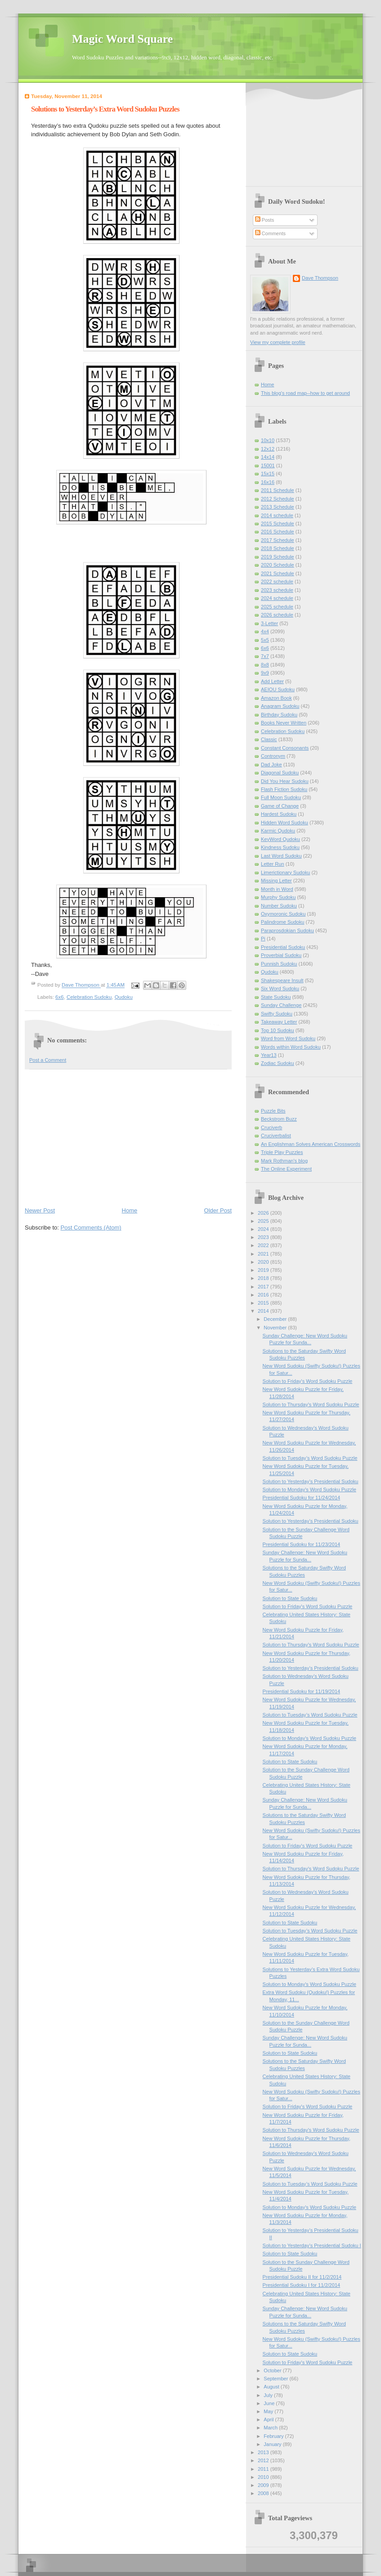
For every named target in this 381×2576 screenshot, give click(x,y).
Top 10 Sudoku (277, 1030)
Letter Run (272, 864)
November (276, 1327)
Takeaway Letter (279, 1021)
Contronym (273, 756)
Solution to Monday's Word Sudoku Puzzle (309, 1489)
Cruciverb (271, 1127)
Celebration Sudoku (89, 997)
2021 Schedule (277, 573)
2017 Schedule (277, 540)
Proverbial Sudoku (281, 955)
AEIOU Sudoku (278, 689)
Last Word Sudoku (281, 856)
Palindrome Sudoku (282, 922)
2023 (264, 1237)
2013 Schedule (277, 507)
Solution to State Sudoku (290, 1598)
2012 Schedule (277, 498)
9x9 (265, 672)
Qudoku (124, 997)
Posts (264, 220)
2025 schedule (277, 606)
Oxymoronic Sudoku (283, 914)
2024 (264, 1229)
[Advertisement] (128, 1137)
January (273, 2444)
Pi (263, 938)
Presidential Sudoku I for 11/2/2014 (302, 2285)
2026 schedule (277, 614)
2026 (264, 1213)
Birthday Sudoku (279, 714)
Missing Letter (276, 880)
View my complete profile (277, 342)
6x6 (59, 997)
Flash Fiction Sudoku (284, 789)
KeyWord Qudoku (280, 839)
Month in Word (277, 889)
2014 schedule (277, 515)
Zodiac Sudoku (277, 1063)
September (276, 2378)
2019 (264, 1270)
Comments (270, 233)
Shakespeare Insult (282, 980)
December (276, 1319)
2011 (264, 2469)
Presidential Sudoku (283, 947)
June (270, 2403)
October (273, 2370)
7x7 (265, 656)
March (271, 2427)
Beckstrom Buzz (279, 1119)
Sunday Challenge (281, 1005)
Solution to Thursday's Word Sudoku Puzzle (311, 1404)
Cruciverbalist (276, 1135)
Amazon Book (276, 698)
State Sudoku (276, 997)
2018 (264, 1278)
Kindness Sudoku (280, 847)
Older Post (218, 1210)
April (269, 2419)
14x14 (267, 457)
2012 (264, 2460)
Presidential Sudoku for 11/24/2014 (302, 1497)
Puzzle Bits (273, 1111)
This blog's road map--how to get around (305, 393)
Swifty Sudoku (276, 1013)
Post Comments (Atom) (91, 1227)
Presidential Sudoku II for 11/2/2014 (302, 2277)
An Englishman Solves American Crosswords (310, 1144)
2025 (264, 1221)
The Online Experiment (286, 1169)
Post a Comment (47, 1060)
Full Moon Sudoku (281, 797)
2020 (264, 1262)
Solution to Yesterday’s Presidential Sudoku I (312, 2245)
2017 (264, 1286)
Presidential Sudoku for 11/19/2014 (302, 1691)
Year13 (269, 1055)
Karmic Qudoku (278, 830)
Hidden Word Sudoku (284, 822)
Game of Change (280, 806)
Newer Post (40, 1210)
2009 (264, 2485)
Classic (269, 739)
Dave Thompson (81, 985)
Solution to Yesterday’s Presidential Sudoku (311, 1481)
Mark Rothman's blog (284, 1160)
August (272, 2386)
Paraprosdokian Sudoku (287, 930)
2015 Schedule (277, 523)
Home (130, 1210)
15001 (268, 465)
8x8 (265, 664)
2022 (264, 1245)
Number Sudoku (279, 905)
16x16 (267, 482)
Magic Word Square (122, 38)
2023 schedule (277, 590)
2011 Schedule (277, 490)
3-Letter (269, 623)
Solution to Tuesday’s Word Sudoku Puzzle (310, 1458)
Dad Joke (271, 764)
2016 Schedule (277, 531)
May (269, 2411)
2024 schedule (277, 598)
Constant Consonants (285, 748)
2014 (264, 1311)
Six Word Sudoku (280, 988)
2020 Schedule (277, 565)
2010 (264, 2477)
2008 (264, 2493)
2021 (264, 1254)
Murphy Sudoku (278, 897)
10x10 (267, 440)
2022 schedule (277, 581)
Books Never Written (283, 722)
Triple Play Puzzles (282, 1152)
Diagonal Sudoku (280, 772)
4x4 (265, 631)
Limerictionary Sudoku (285, 872)
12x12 (267, 449)
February (274, 2436)
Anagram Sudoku (280, 706)
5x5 (265, 640)
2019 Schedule (277, 556)
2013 (264, 2452)
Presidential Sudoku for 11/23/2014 (302, 1544)
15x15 (267, 473)
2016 (264, 1294)
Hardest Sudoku (278, 814)
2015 (264, 1303)
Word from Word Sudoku (288, 1038)
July (269, 2395)
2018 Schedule (277, 548)
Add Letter (272, 681)
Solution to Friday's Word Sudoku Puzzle (308, 1381)
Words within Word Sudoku (291, 1047)
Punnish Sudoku (279, 963)
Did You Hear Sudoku (285, 781)
